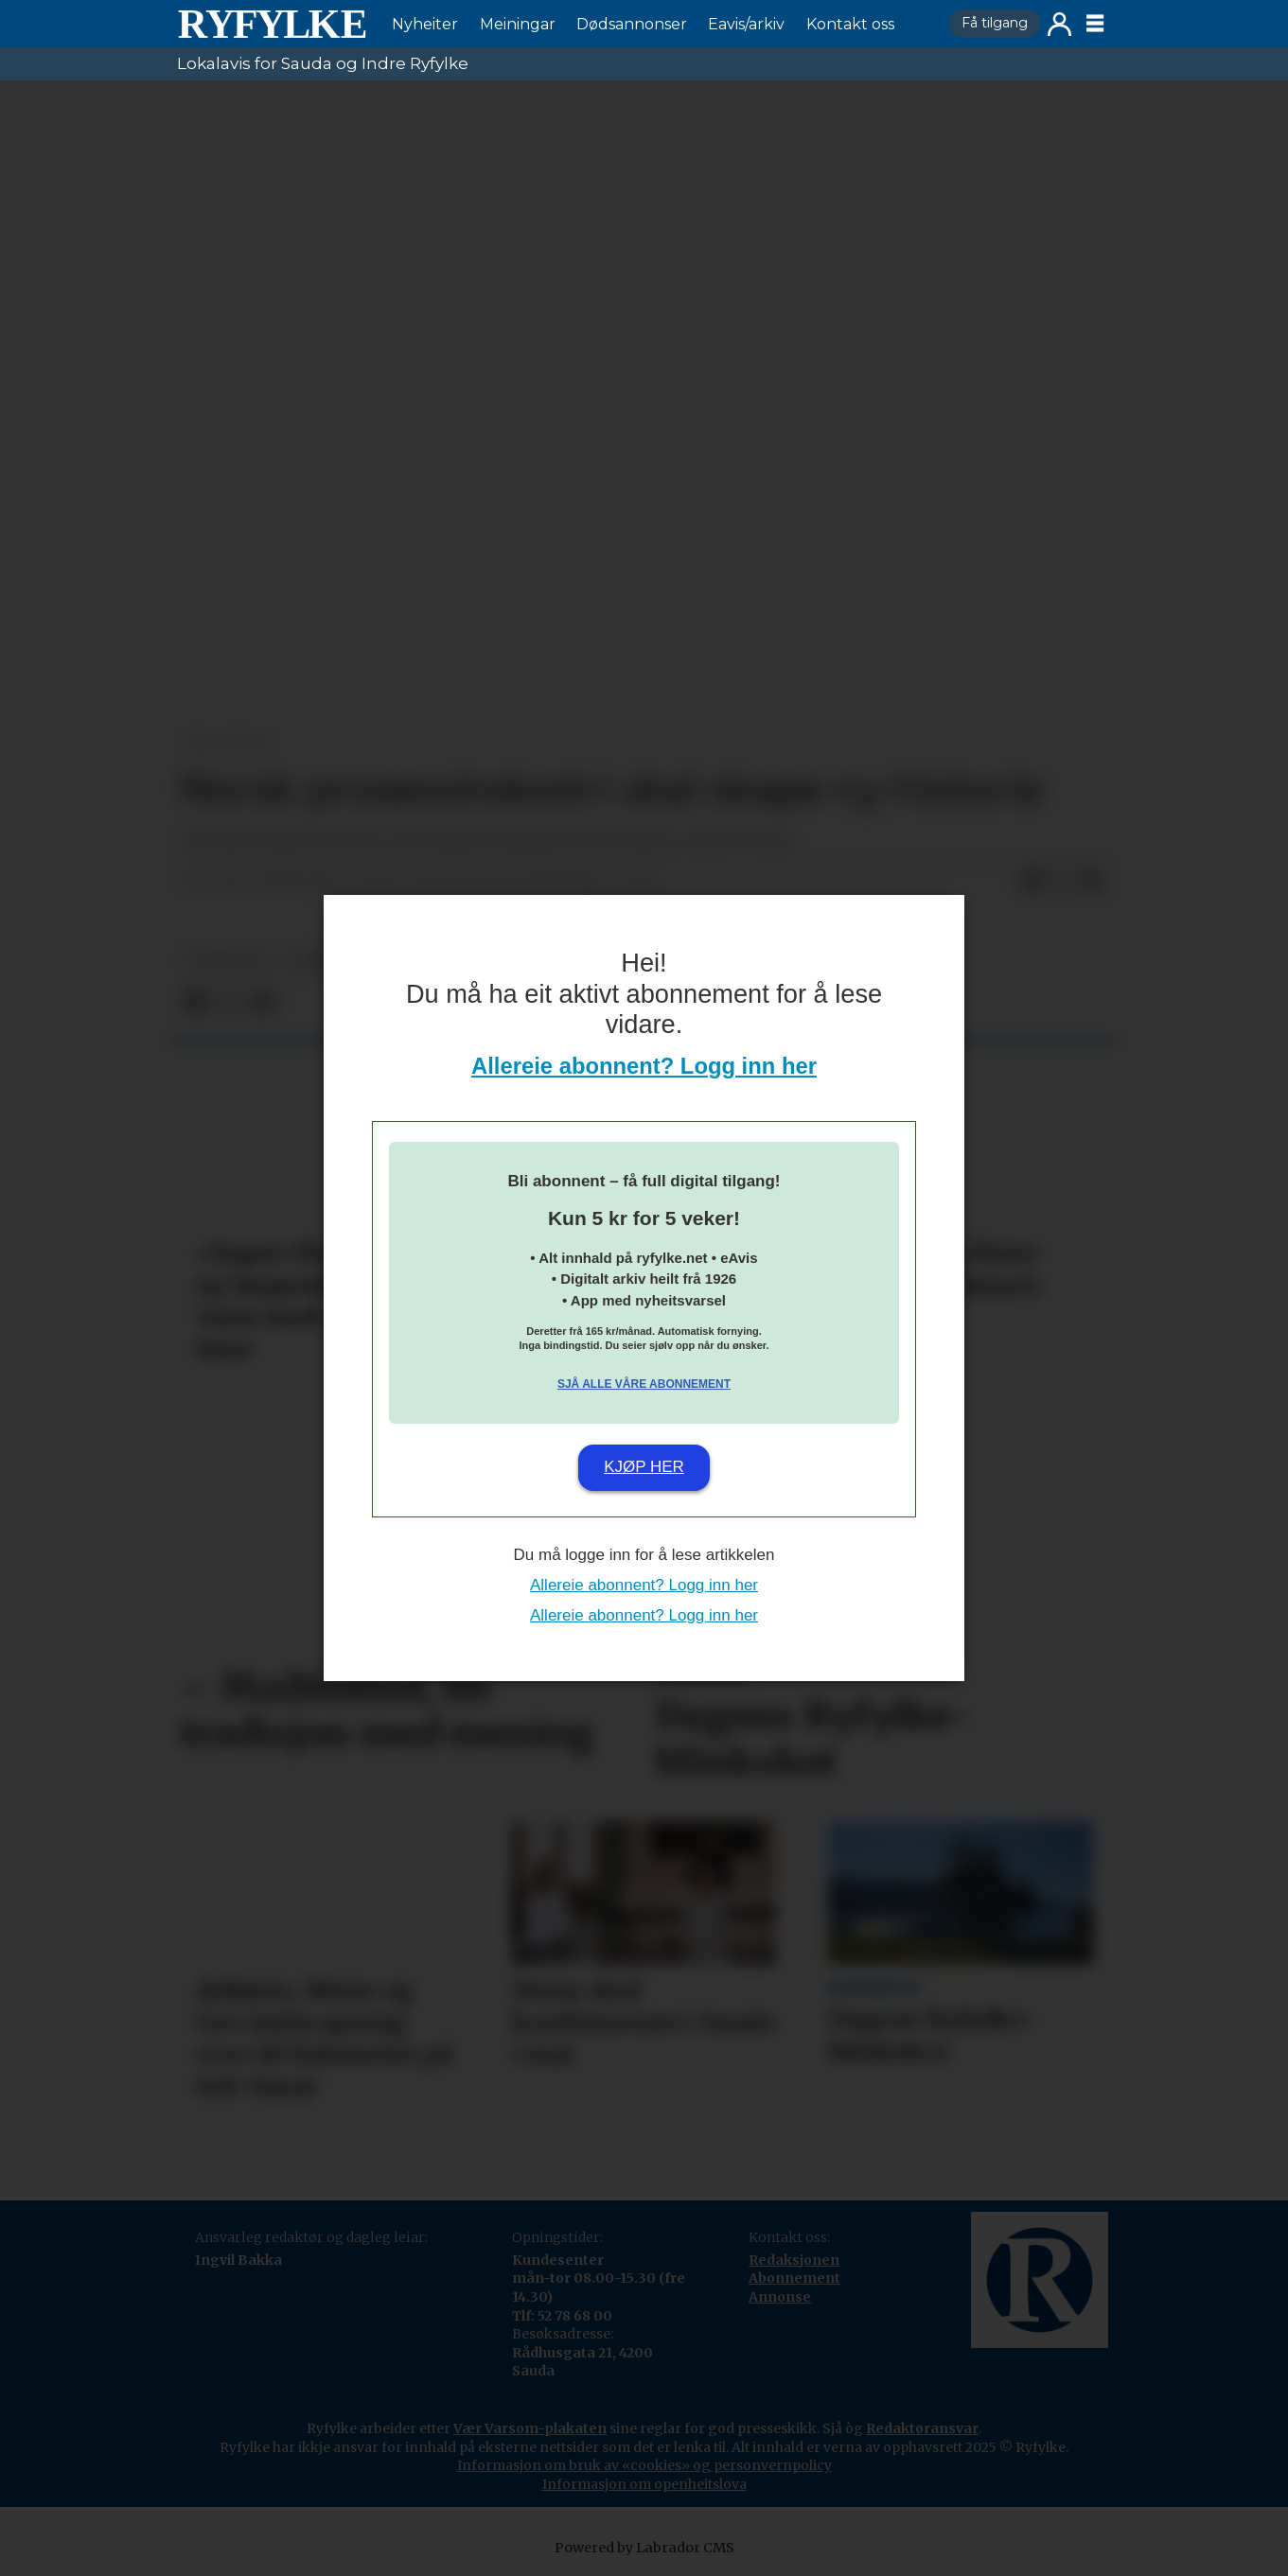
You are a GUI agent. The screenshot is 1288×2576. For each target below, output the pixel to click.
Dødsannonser (631, 24)
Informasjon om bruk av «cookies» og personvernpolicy (644, 2465)
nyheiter (227, 961)
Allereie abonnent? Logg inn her (644, 1065)
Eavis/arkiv (746, 24)
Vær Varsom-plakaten (530, 2428)
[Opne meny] (1095, 24)
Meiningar (518, 24)
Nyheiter (425, 24)
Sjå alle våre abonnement (644, 1384)
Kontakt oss (850, 24)
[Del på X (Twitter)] (1062, 881)
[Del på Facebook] (1031, 881)
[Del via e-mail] (1092, 881)
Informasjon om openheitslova (644, 2484)
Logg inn (1059, 24)
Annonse (780, 2296)
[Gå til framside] (271, 24)
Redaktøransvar (922, 2428)
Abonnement (794, 2278)
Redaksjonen (794, 2260)
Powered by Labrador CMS (644, 2547)
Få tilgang (995, 22)
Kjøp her (644, 1467)
